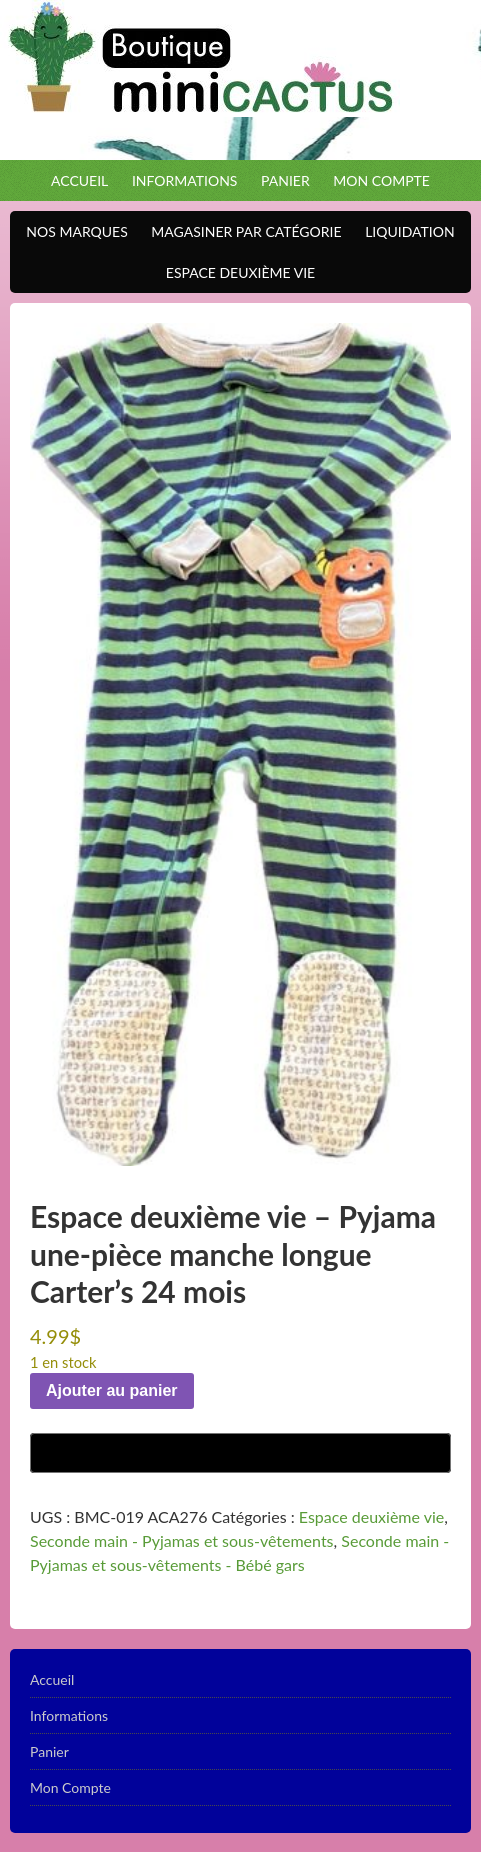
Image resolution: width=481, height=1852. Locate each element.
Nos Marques (71, 231)
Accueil (79, 180)
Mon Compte (381, 180)
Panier (285, 180)
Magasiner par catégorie (241, 231)
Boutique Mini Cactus (240, 80)
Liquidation (404, 231)
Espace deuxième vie (371, 1516)
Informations (185, 180)
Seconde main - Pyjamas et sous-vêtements (182, 1540)
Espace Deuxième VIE (235, 272)
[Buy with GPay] (240, 1453)
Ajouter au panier (112, 1390)
